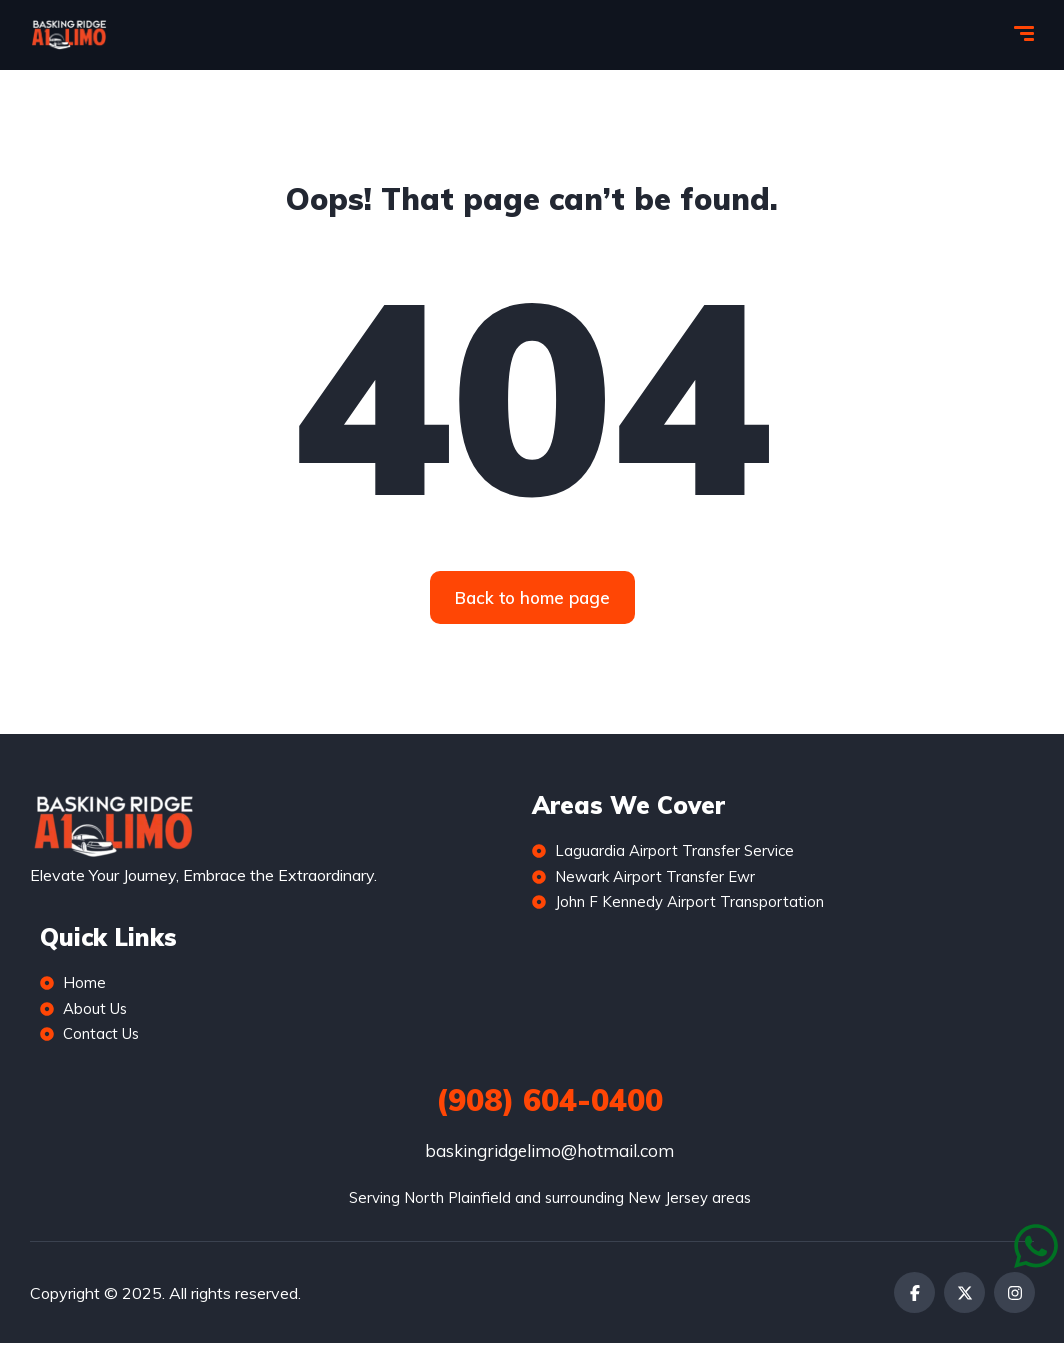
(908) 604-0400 (549, 1114)
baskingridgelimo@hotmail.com (549, 1164)
